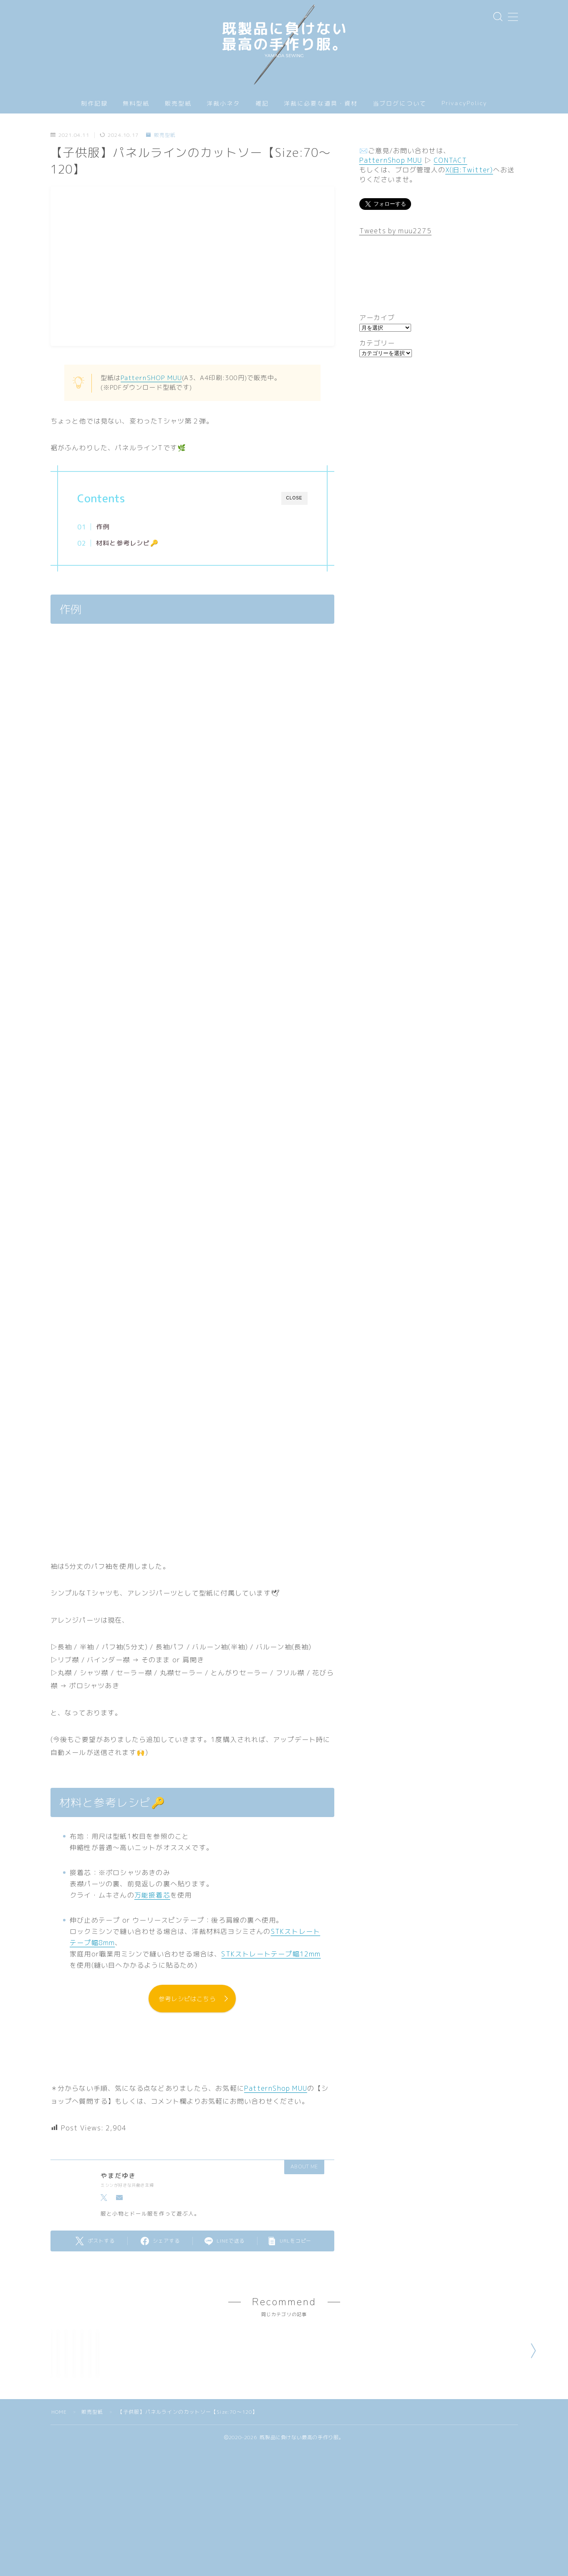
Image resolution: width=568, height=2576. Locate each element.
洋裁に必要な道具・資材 (321, 104)
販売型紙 (178, 104)
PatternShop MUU (275, 2089)
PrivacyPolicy (464, 103)
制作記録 (94, 104)
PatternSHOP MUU (151, 377)
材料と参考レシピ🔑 (127, 543)
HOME (59, 2492)
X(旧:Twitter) (469, 169)
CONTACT (450, 160)
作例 (102, 526)
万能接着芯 (152, 1895)
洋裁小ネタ (223, 104)
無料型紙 (136, 104)
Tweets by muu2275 (395, 230)
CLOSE (294, 498)
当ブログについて (400, 104)
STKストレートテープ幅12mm (271, 1953)
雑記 (262, 104)
